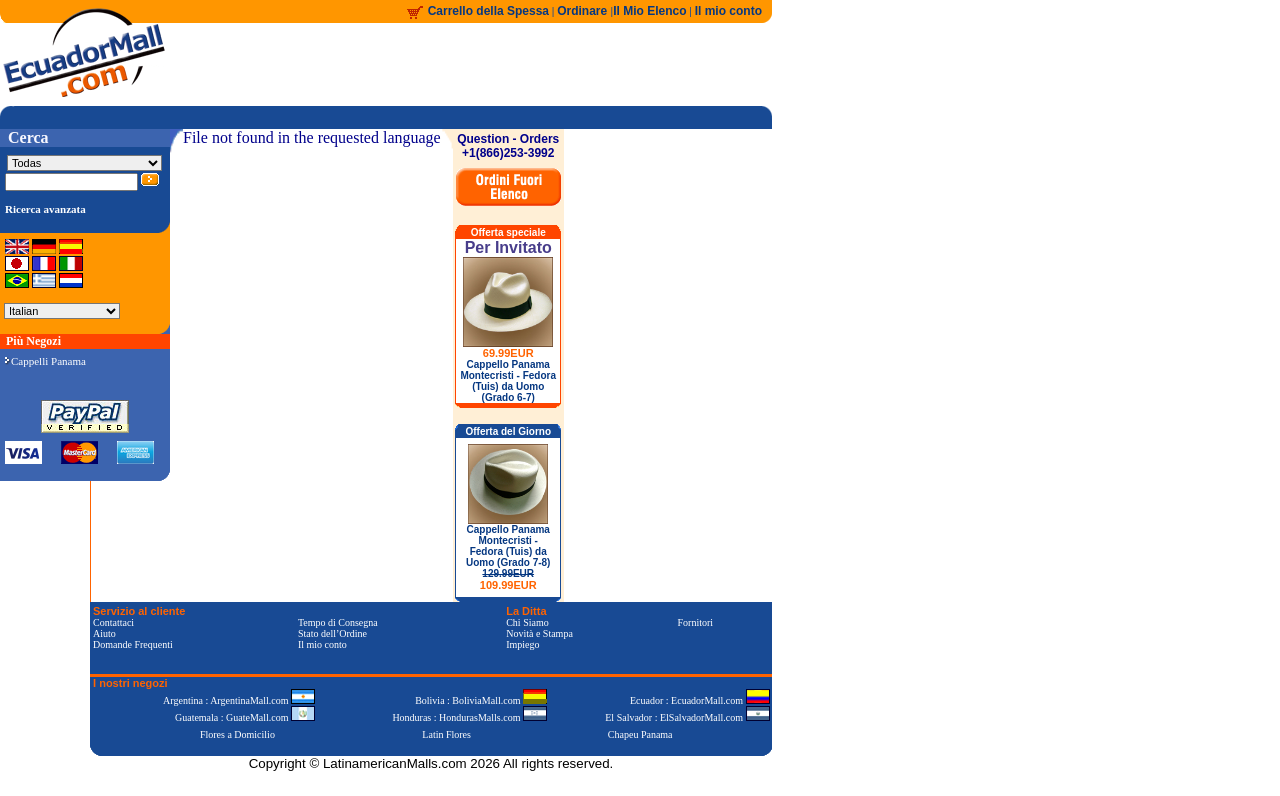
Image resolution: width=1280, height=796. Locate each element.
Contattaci (113, 622)
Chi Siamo (527, 622)
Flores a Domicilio (237, 734)
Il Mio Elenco (649, 11)
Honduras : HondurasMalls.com (469, 717)
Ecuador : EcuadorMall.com (700, 700)
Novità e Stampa (539, 633)
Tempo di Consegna (338, 622)
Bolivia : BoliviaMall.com (481, 700)
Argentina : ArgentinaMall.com (239, 700)
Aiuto (104, 633)
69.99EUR (508, 353)
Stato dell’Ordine (332, 633)
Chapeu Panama (640, 734)
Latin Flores (446, 734)
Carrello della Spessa (488, 11)
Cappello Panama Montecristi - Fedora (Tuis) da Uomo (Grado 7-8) (508, 557)
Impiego (522, 644)
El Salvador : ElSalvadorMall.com (687, 717)
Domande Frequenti (133, 644)
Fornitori (696, 622)
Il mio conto (728, 11)
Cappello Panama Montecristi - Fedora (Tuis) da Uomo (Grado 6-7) (508, 381)
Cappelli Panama (45, 361)
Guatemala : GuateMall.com (245, 717)
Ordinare (583, 11)
